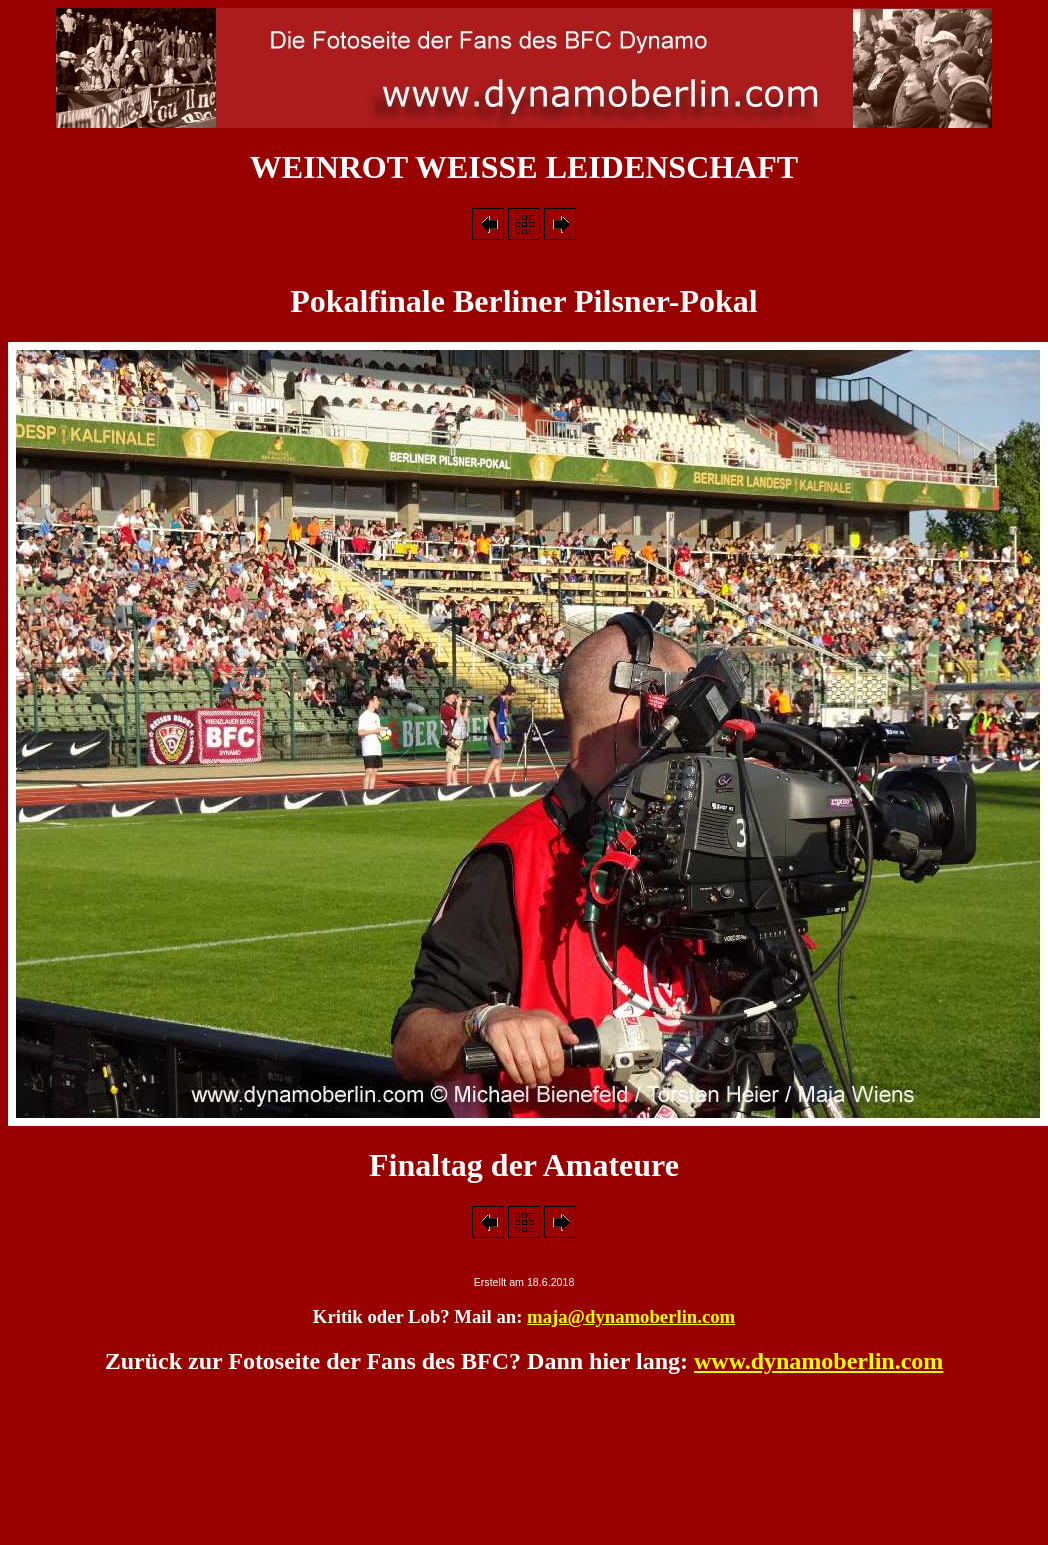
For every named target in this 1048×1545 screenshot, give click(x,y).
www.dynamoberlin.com (818, 1361)
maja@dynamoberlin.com (631, 1316)
